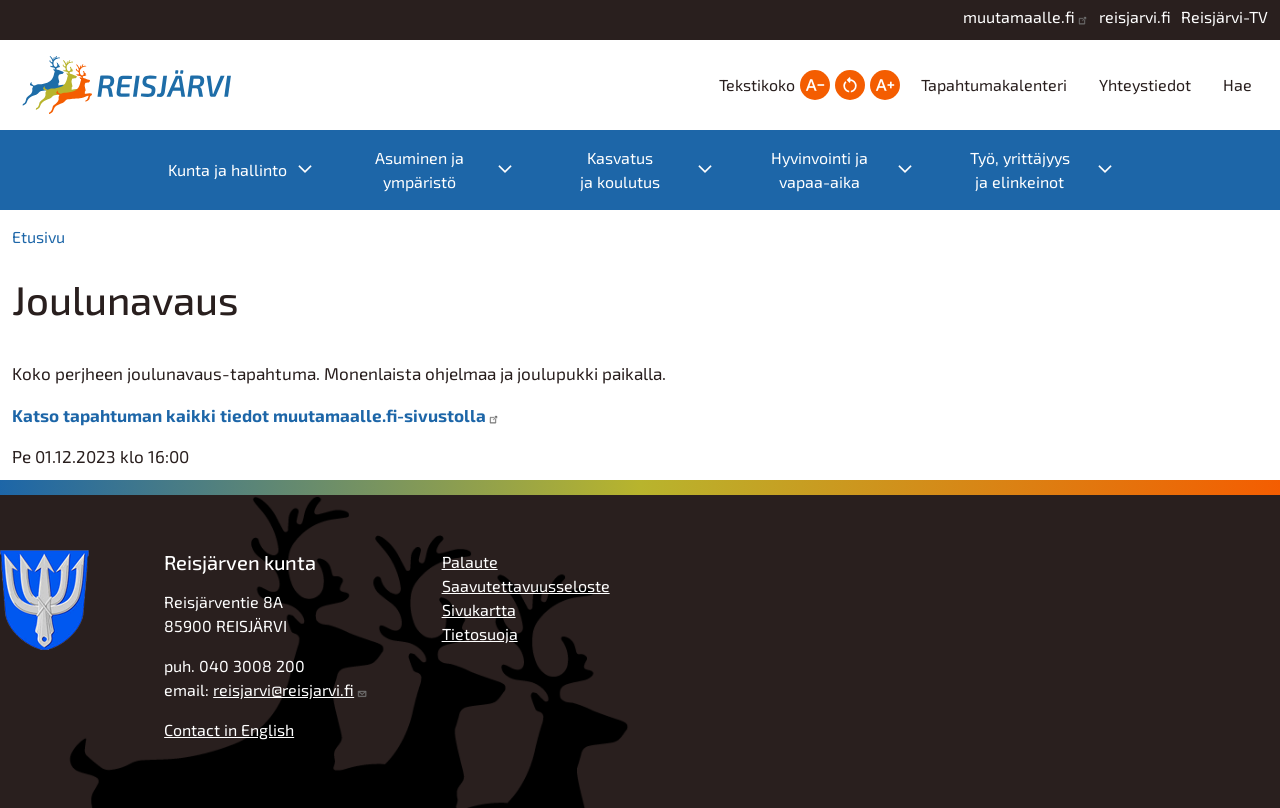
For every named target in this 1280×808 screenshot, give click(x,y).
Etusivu (38, 236)
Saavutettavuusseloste (526, 585)
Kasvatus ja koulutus (656, 169)
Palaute (470, 561)
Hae (1237, 84)
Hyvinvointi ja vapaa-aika (852, 169)
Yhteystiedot (1145, 84)
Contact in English (229, 729)
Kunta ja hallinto (250, 170)
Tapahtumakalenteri (994, 84)
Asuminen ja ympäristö (454, 169)
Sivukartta (479, 609)
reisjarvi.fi (1135, 16)
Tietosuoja (480, 633)
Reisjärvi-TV (1224, 16)
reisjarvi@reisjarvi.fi (283, 689)
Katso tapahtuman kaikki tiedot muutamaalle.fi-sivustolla (249, 415)
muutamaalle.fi (1019, 16)
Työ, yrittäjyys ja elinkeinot (1051, 169)
